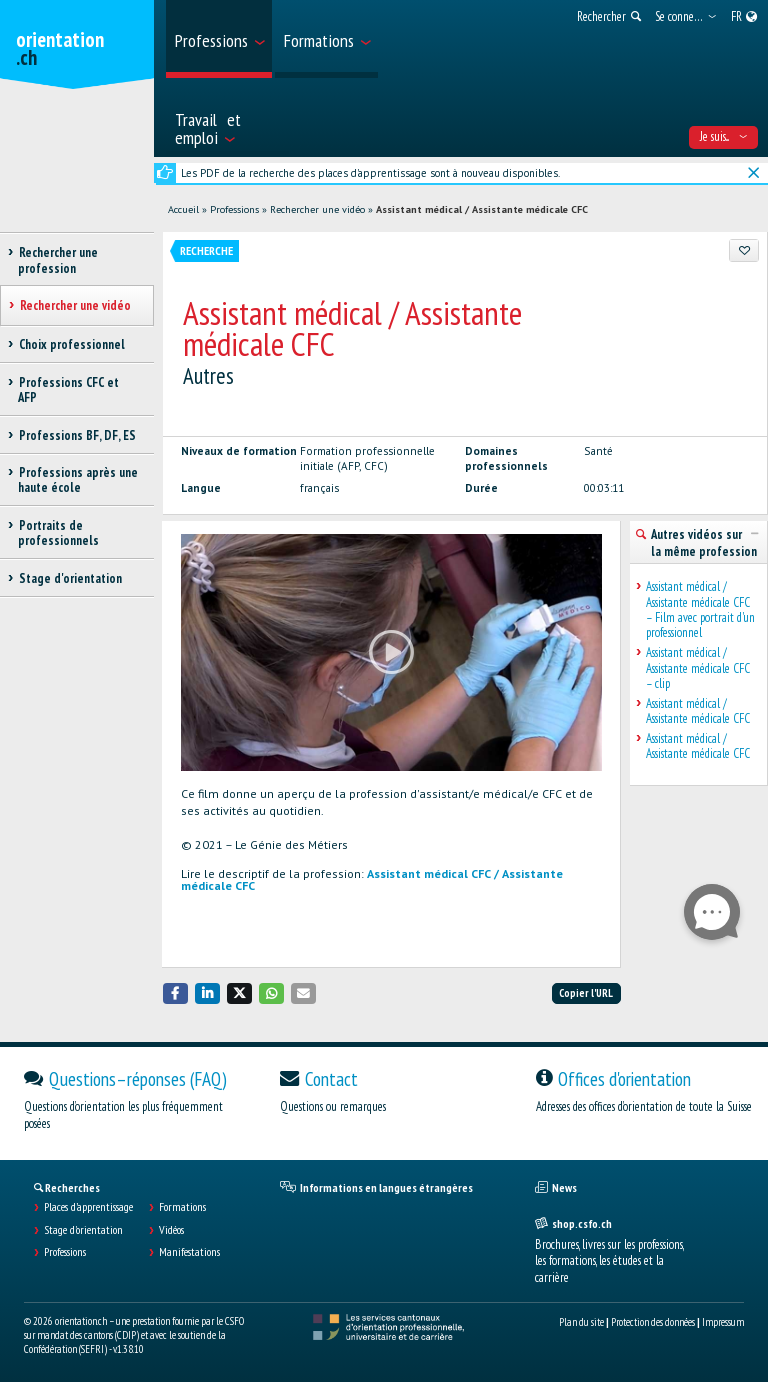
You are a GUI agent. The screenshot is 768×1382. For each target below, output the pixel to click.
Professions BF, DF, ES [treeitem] (77, 435)
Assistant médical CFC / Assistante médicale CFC (372, 879)
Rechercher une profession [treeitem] (58, 260)
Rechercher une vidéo (317, 209)
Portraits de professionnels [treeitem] (58, 533)
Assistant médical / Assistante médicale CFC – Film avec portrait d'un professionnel (700, 609)
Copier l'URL (586, 993)
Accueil (183, 209)
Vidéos (171, 1230)
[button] (176, 993)
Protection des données (653, 1322)
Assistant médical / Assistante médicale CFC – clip (698, 668)
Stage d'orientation (83, 1230)
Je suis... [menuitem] (723, 136)
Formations (182, 1207)
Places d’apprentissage (88, 1207)
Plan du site (581, 1322)
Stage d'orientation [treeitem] (70, 578)
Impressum (723, 1322)
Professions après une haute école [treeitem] (78, 480)
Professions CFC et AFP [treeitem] (68, 390)
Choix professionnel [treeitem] (71, 344)
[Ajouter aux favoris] (744, 250)
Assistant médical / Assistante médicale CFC (482, 209)
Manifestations (189, 1252)
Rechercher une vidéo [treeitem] (75, 305)
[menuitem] (219, 39)
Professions (234, 209)
